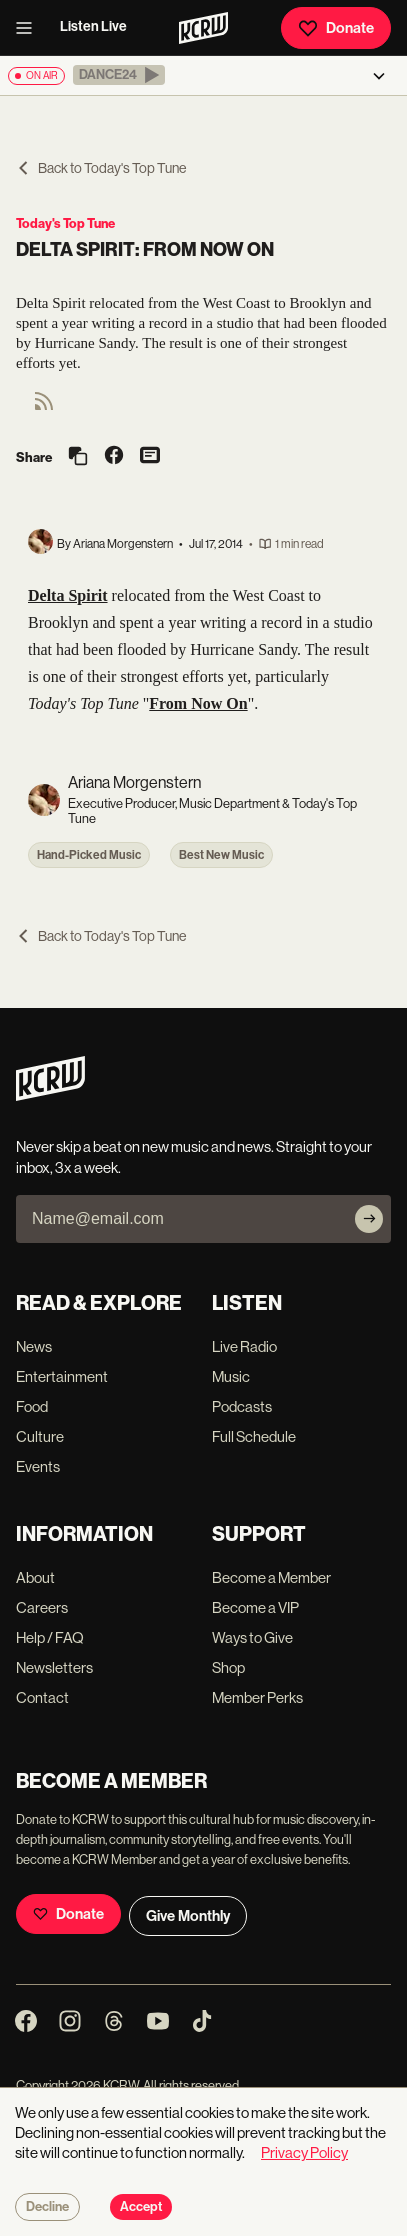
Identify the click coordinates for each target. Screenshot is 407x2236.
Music (231, 1376)
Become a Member (271, 1577)
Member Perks (257, 1697)
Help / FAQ (50, 1637)
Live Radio (244, 1346)
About (35, 1577)
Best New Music (221, 855)
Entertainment (62, 1376)
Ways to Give (252, 1637)
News (34, 1346)
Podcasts (242, 1406)
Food (32, 1406)
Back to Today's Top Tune (101, 168)
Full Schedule (254, 1436)
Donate (336, 28)
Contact (42, 1697)
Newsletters (54, 1667)
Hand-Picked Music (89, 855)
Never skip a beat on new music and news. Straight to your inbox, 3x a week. (194, 1157)
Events (38, 1466)
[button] (119, 75)
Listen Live (93, 26)
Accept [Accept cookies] (141, 2207)
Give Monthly (188, 1916)
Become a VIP (255, 1607)
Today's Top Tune (65, 223)
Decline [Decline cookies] (47, 2207)
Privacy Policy (304, 2152)
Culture (40, 1436)
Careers (42, 1607)
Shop (228, 1667)
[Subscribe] (369, 1219)
